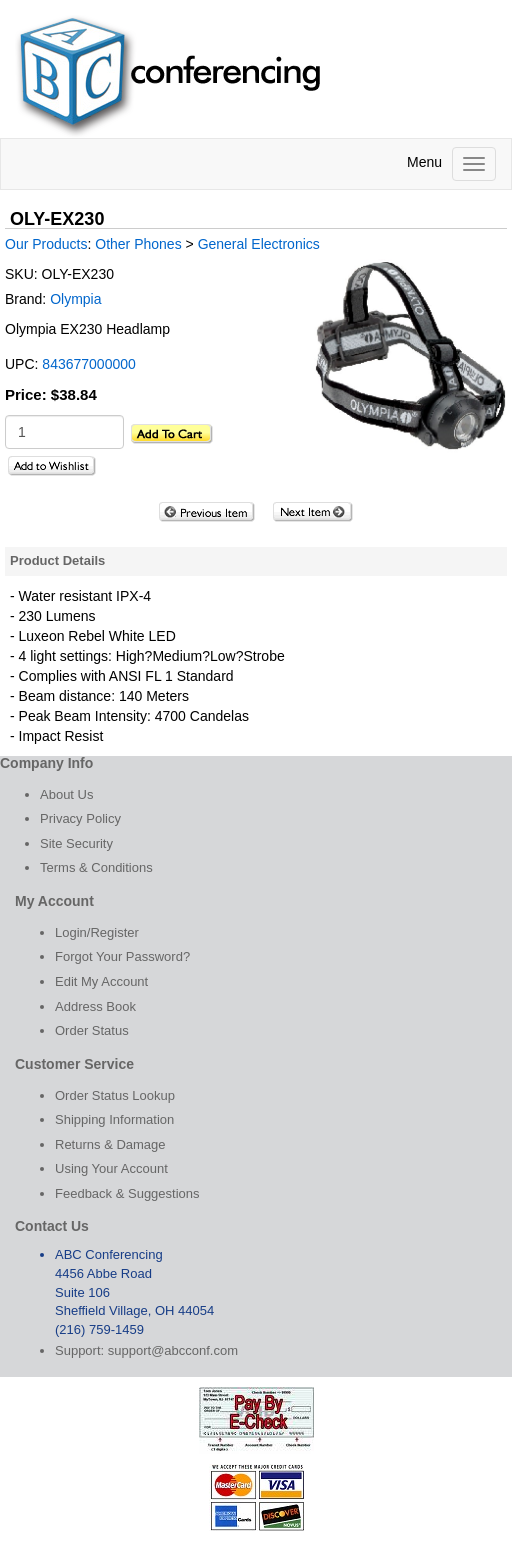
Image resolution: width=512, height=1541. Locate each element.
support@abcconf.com (173, 1350)
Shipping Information (114, 1119)
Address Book (95, 1006)
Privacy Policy (80, 818)
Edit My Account (101, 981)
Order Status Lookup (115, 1095)
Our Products (46, 244)
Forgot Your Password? (122, 956)
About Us (66, 794)
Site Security (76, 843)
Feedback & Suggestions (127, 1193)
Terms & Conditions (96, 867)
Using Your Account (111, 1168)
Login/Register (97, 932)
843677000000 (88, 364)
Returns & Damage (110, 1144)
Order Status (92, 1030)
